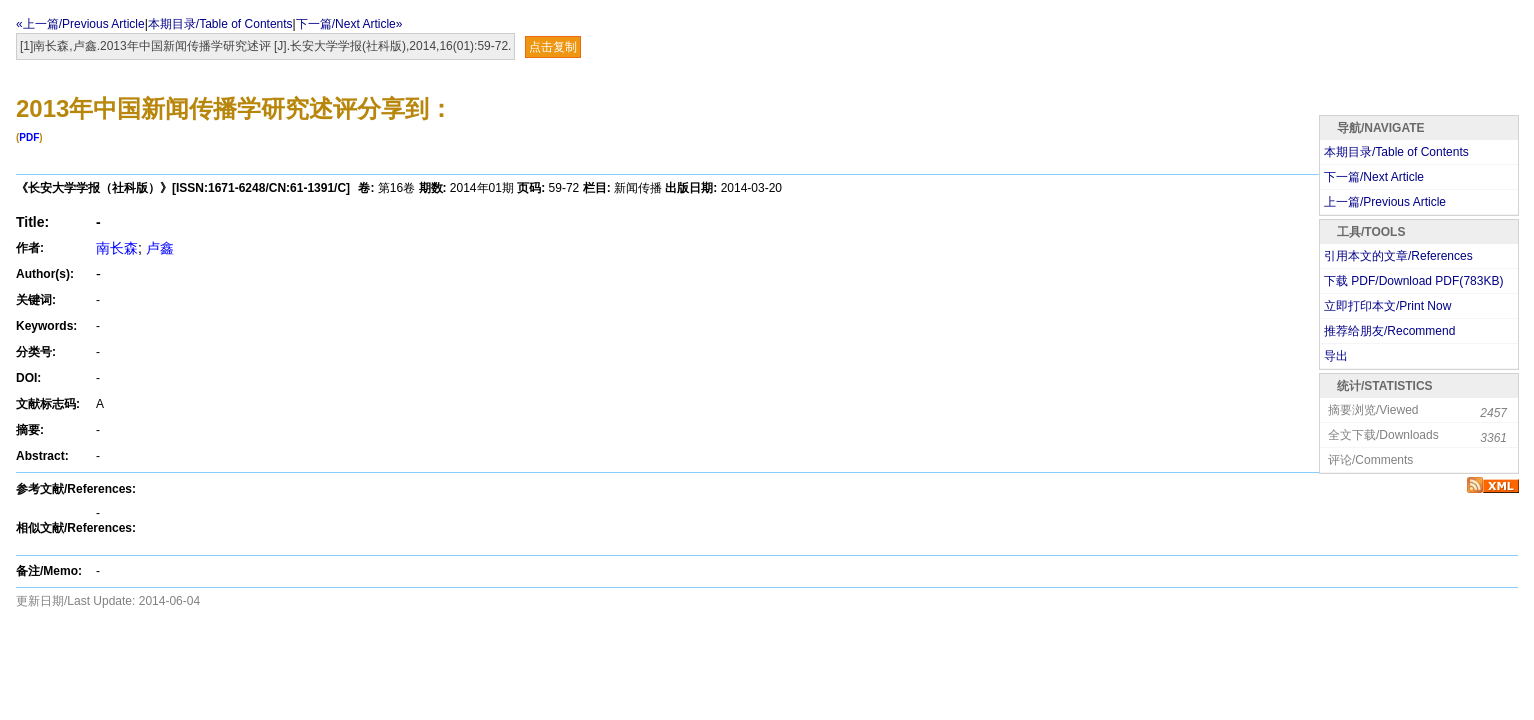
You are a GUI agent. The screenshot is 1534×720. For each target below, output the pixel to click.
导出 (1336, 356)
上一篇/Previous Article (1385, 202)
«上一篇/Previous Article (80, 24)
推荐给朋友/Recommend (1389, 331)
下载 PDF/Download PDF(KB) (1413, 281)
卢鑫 (160, 248)
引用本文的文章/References (1398, 256)
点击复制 (553, 47)
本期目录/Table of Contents (220, 24)
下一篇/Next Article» (349, 24)
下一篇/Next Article (1374, 177)
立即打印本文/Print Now (1387, 306)
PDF (29, 137)
